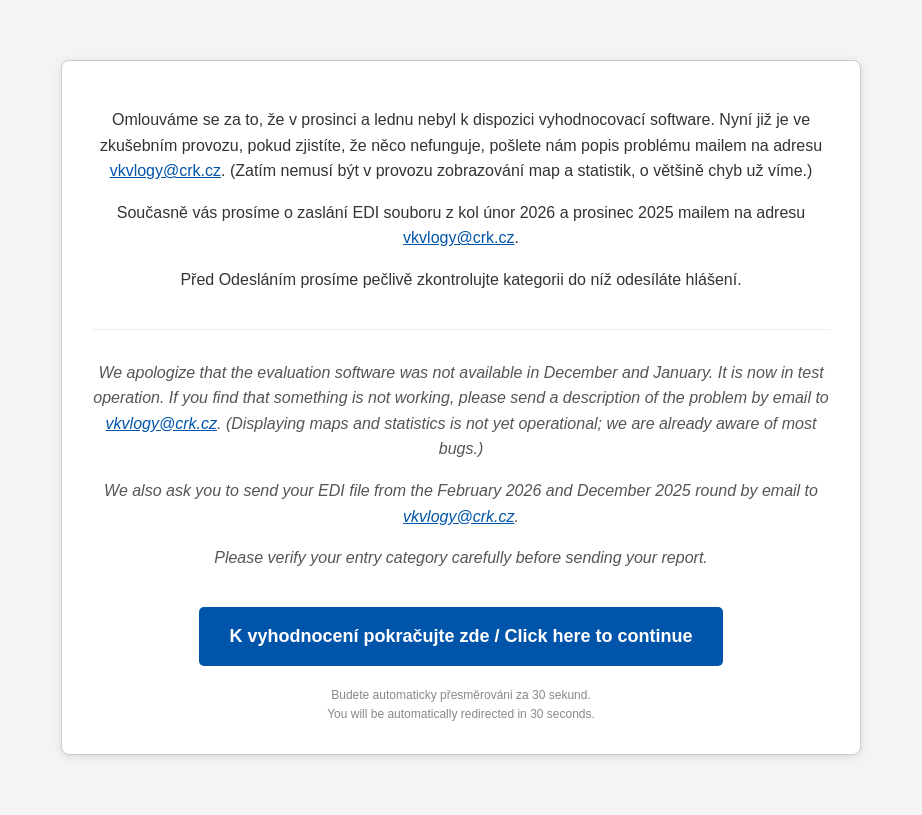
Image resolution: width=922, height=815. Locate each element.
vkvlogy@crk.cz (165, 170)
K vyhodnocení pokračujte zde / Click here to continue (460, 636)
